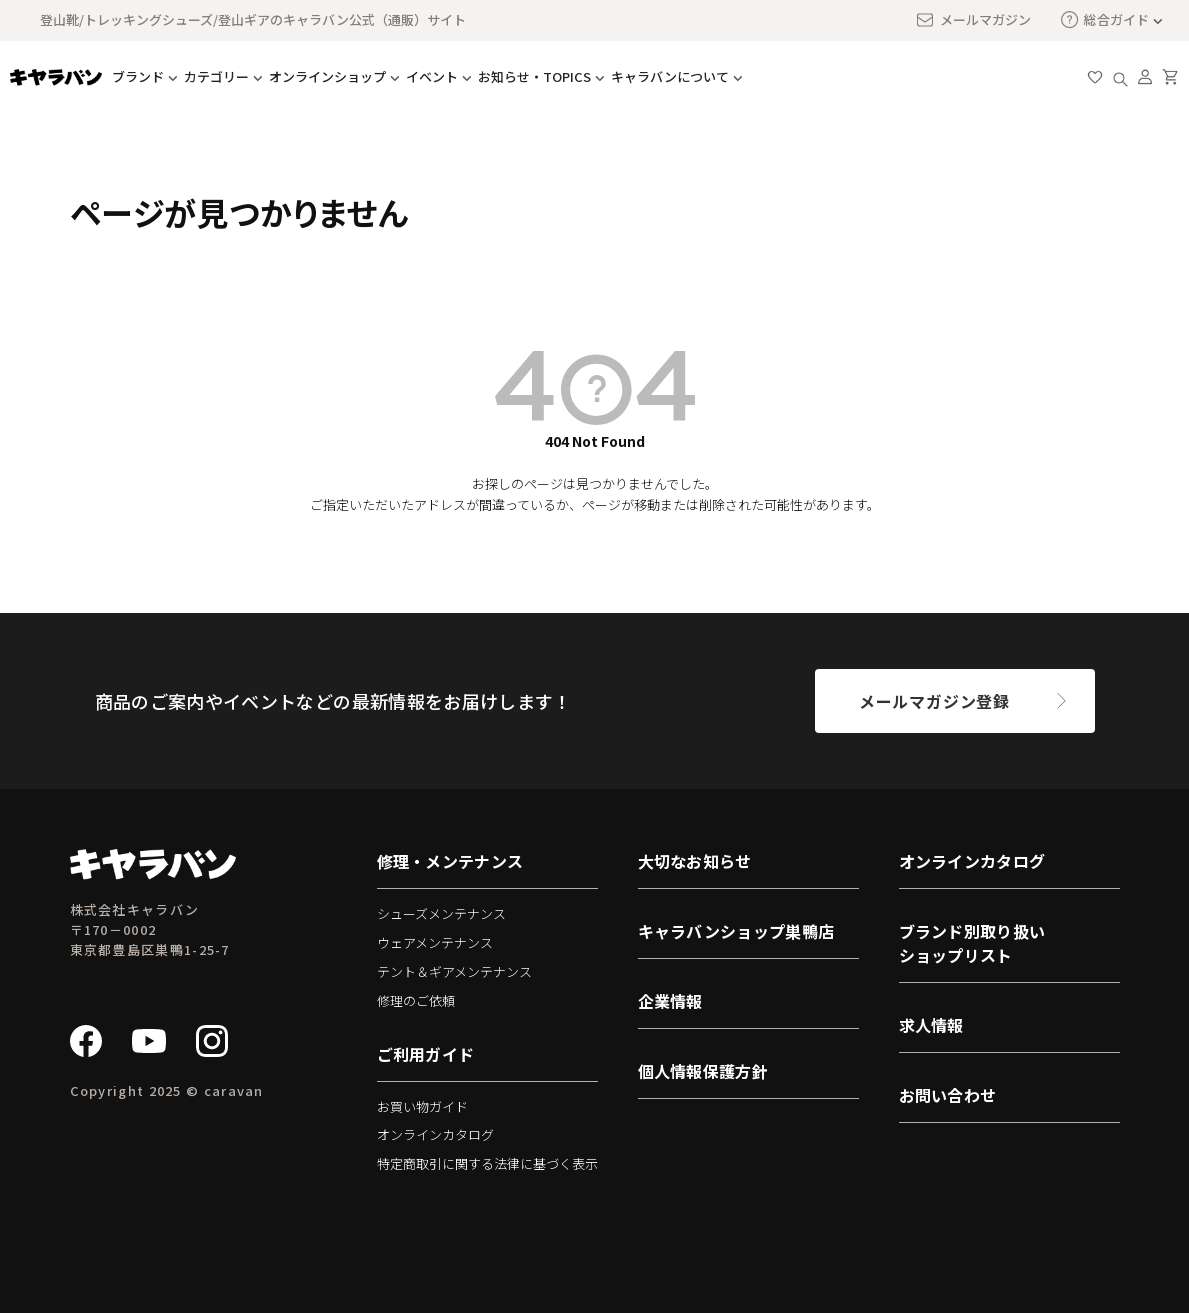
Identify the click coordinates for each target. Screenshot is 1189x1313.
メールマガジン (973, 20)
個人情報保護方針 (703, 1071)
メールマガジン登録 (934, 701)
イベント (432, 76)
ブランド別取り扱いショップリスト (972, 943)
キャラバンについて (670, 76)
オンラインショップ (327, 76)
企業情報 (670, 1001)
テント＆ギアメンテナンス (454, 971)
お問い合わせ (948, 1095)
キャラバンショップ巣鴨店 (736, 931)
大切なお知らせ (695, 861)
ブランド (138, 76)
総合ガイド (1105, 19)
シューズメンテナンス (441, 913)
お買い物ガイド (422, 1106)
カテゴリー (216, 76)
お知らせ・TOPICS (534, 76)
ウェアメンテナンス (435, 942)
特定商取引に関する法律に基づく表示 (487, 1163)
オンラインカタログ (435, 1134)
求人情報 (931, 1025)
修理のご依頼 (416, 1000)
